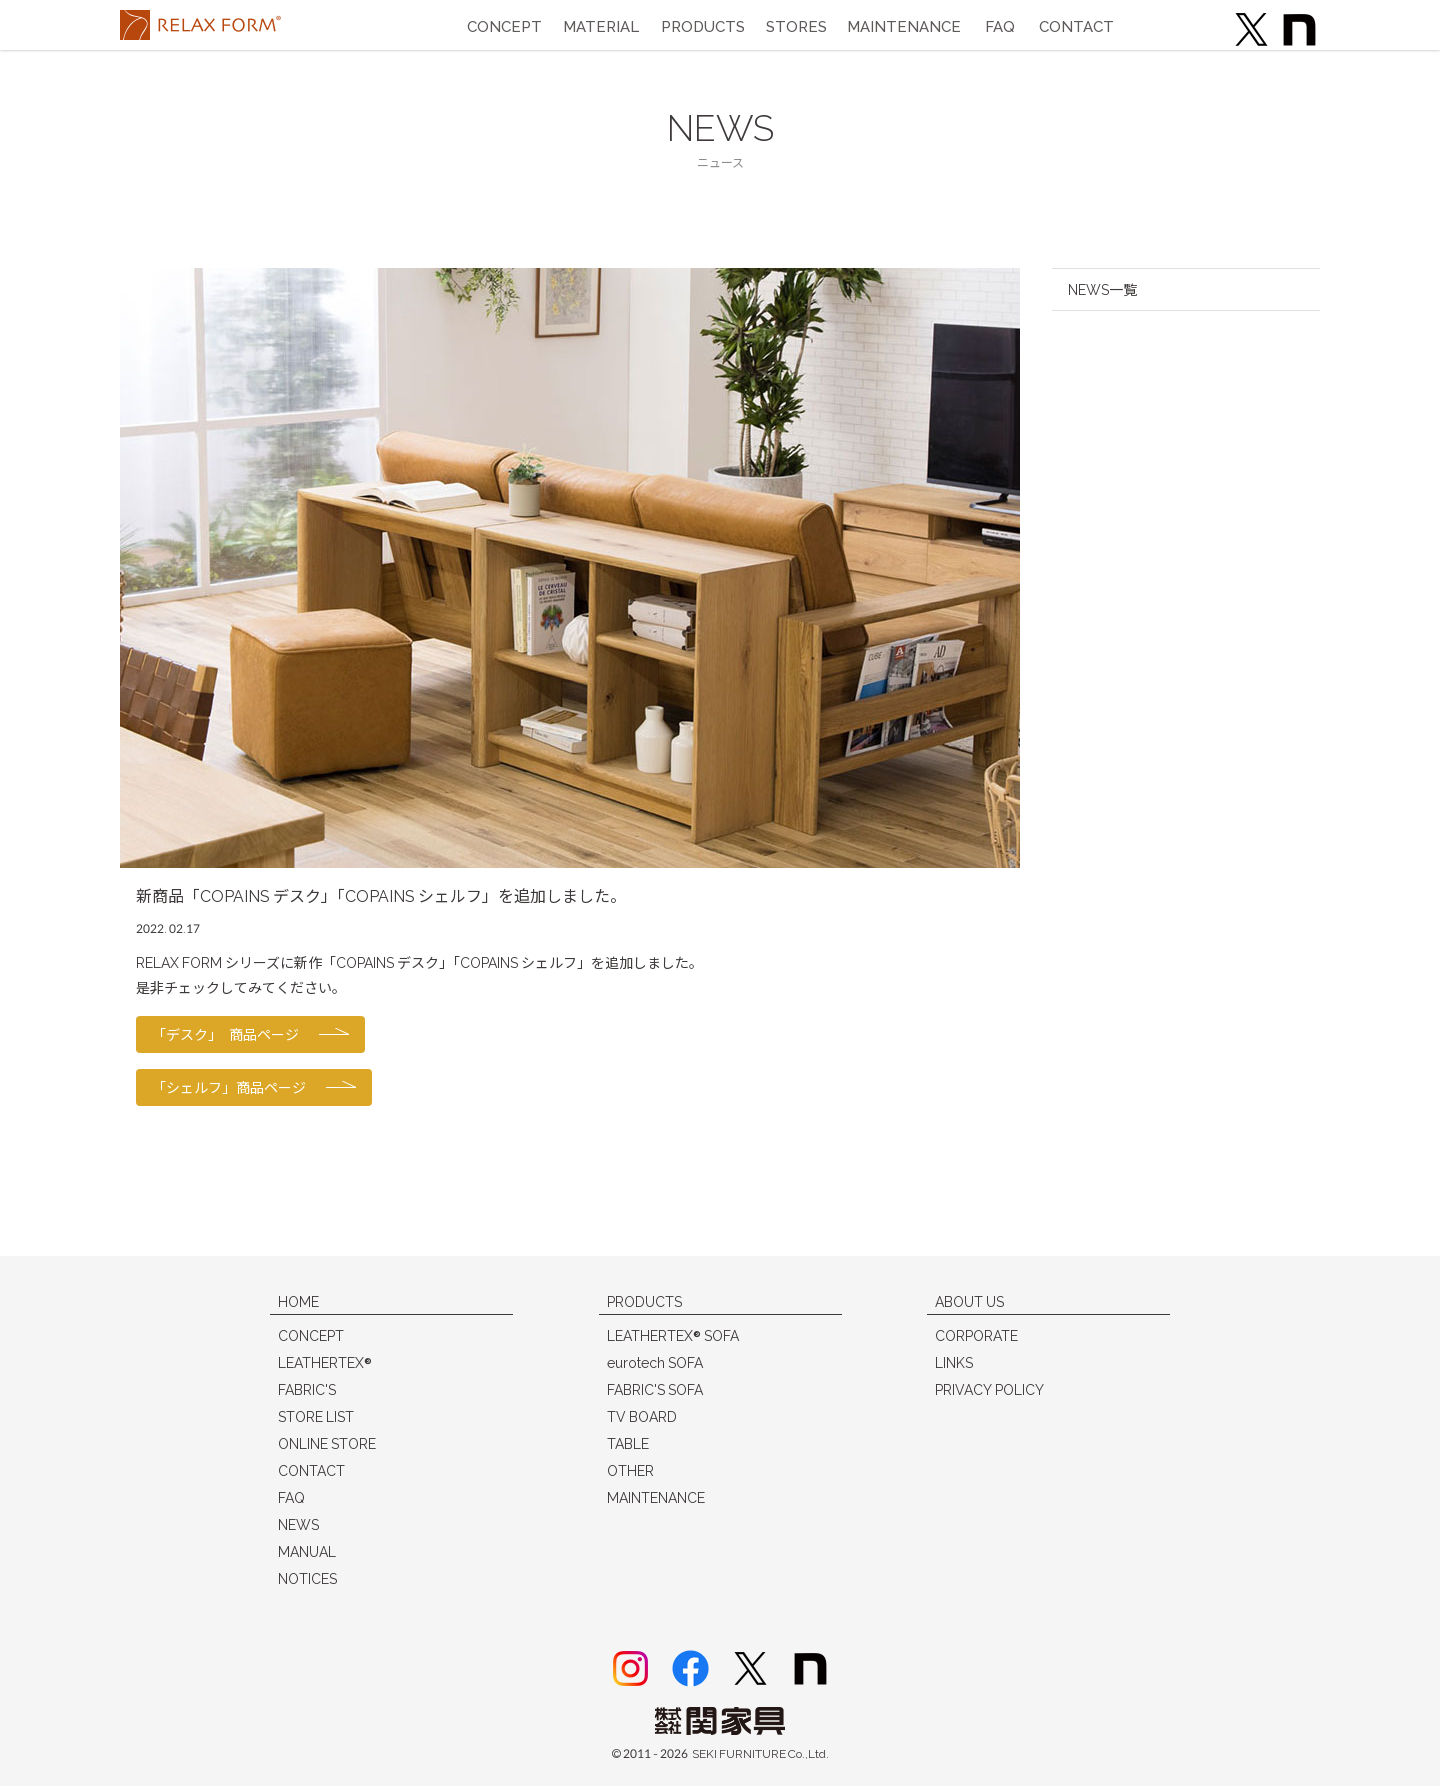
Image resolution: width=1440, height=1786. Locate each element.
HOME (298, 1301)
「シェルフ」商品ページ (229, 1087)
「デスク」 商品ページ (225, 1034)
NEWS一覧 (1102, 289)
